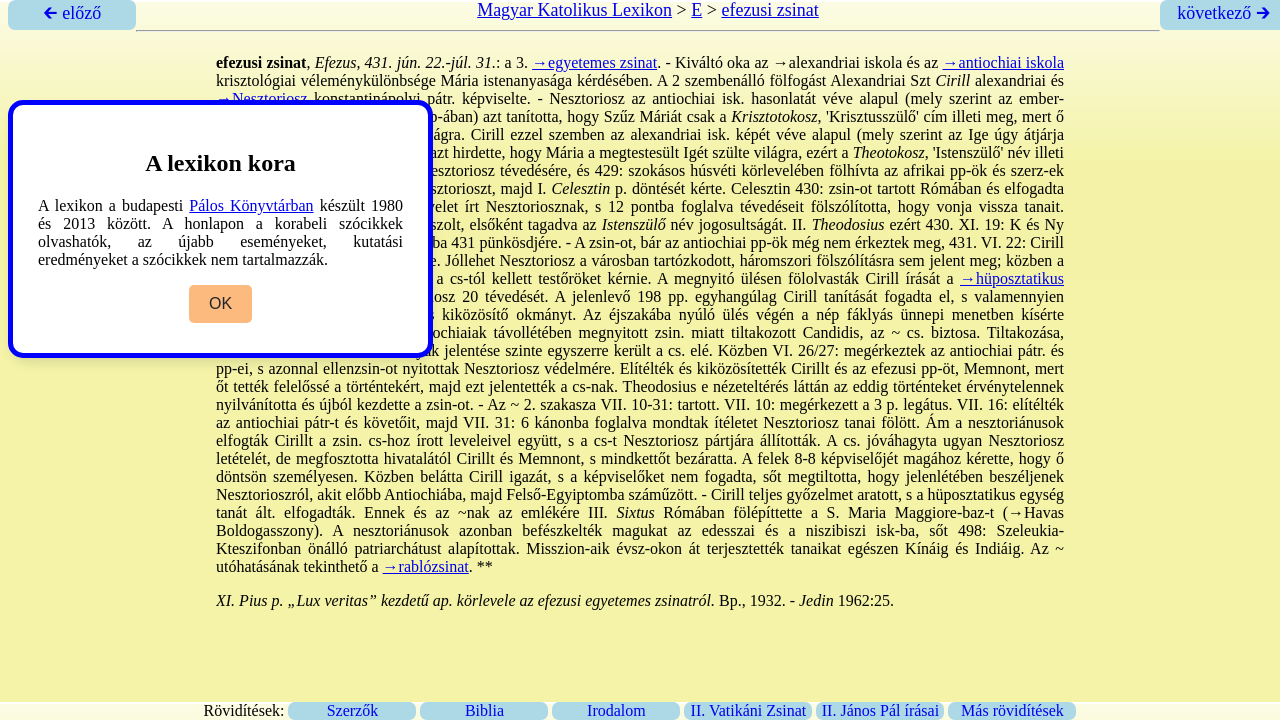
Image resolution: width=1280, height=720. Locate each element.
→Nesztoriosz (262, 98)
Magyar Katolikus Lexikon (574, 10)
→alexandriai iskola (838, 62)
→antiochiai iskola (1004, 62)
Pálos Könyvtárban (251, 205)
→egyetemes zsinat (594, 62)
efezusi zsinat (769, 10)
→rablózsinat (426, 566)
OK (220, 303)
